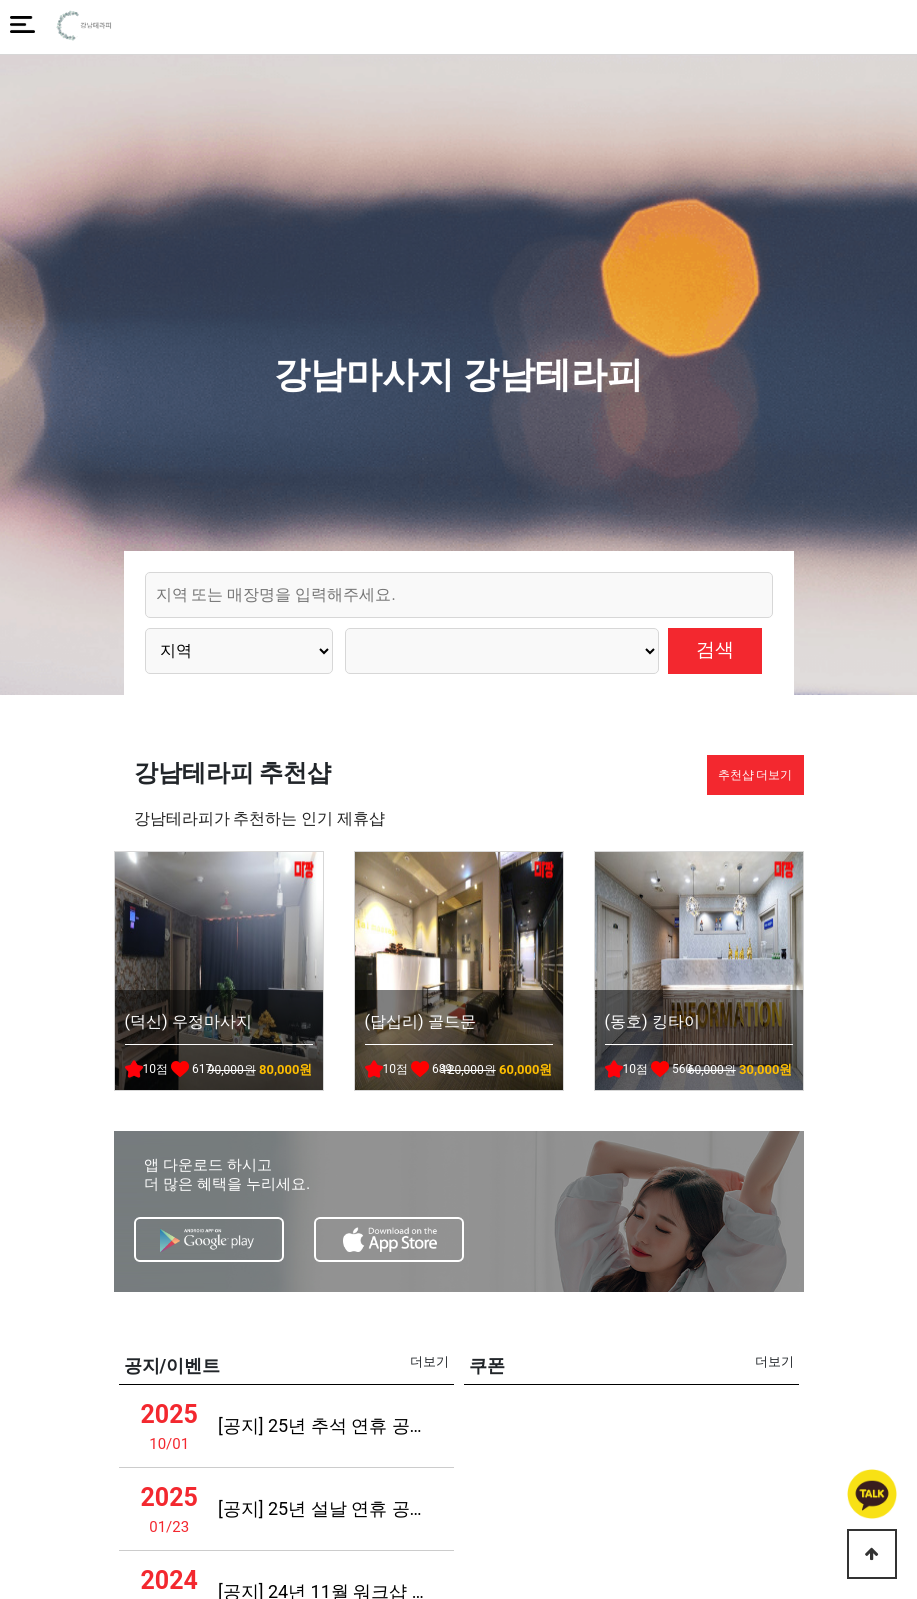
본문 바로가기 (0, 0)
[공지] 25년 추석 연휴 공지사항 (325, 1425)
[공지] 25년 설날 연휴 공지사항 (325, 1508)
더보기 (429, 1361)
